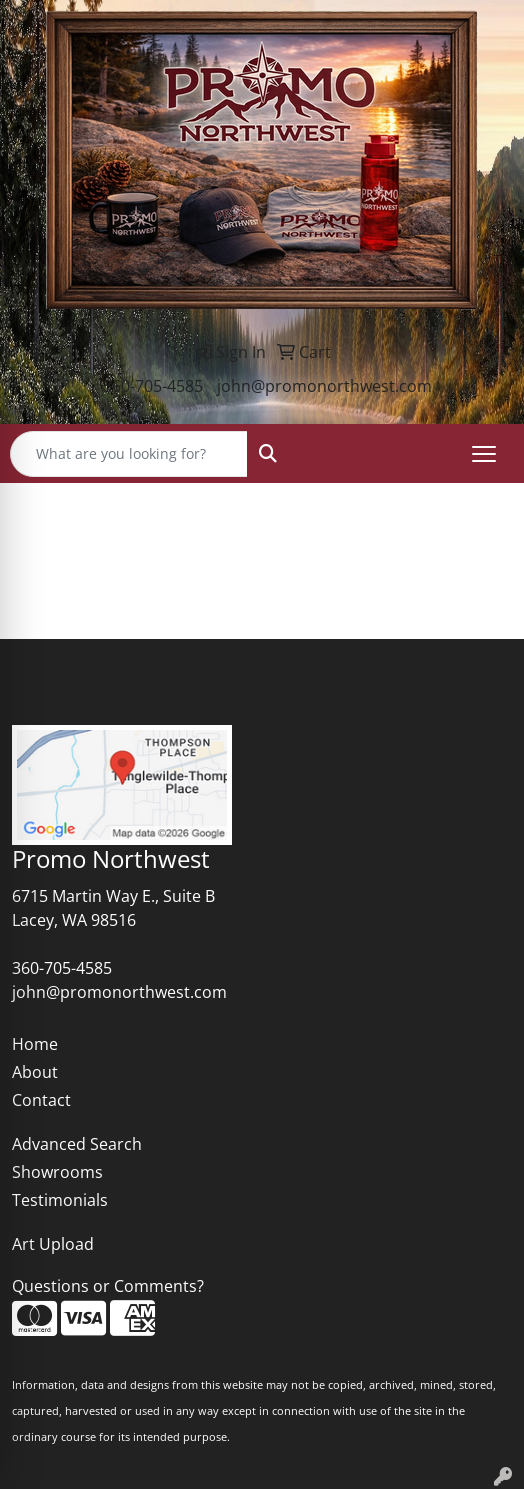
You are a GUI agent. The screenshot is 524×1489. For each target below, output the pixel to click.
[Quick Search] (129, 454)
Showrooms (57, 1172)
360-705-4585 (153, 386)
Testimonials (60, 1200)
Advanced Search (77, 1144)
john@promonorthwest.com (324, 386)
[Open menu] (484, 454)
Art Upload (53, 1244)
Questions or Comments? (108, 1286)
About (35, 1072)
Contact (41, 1100)
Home (35, 1044)
